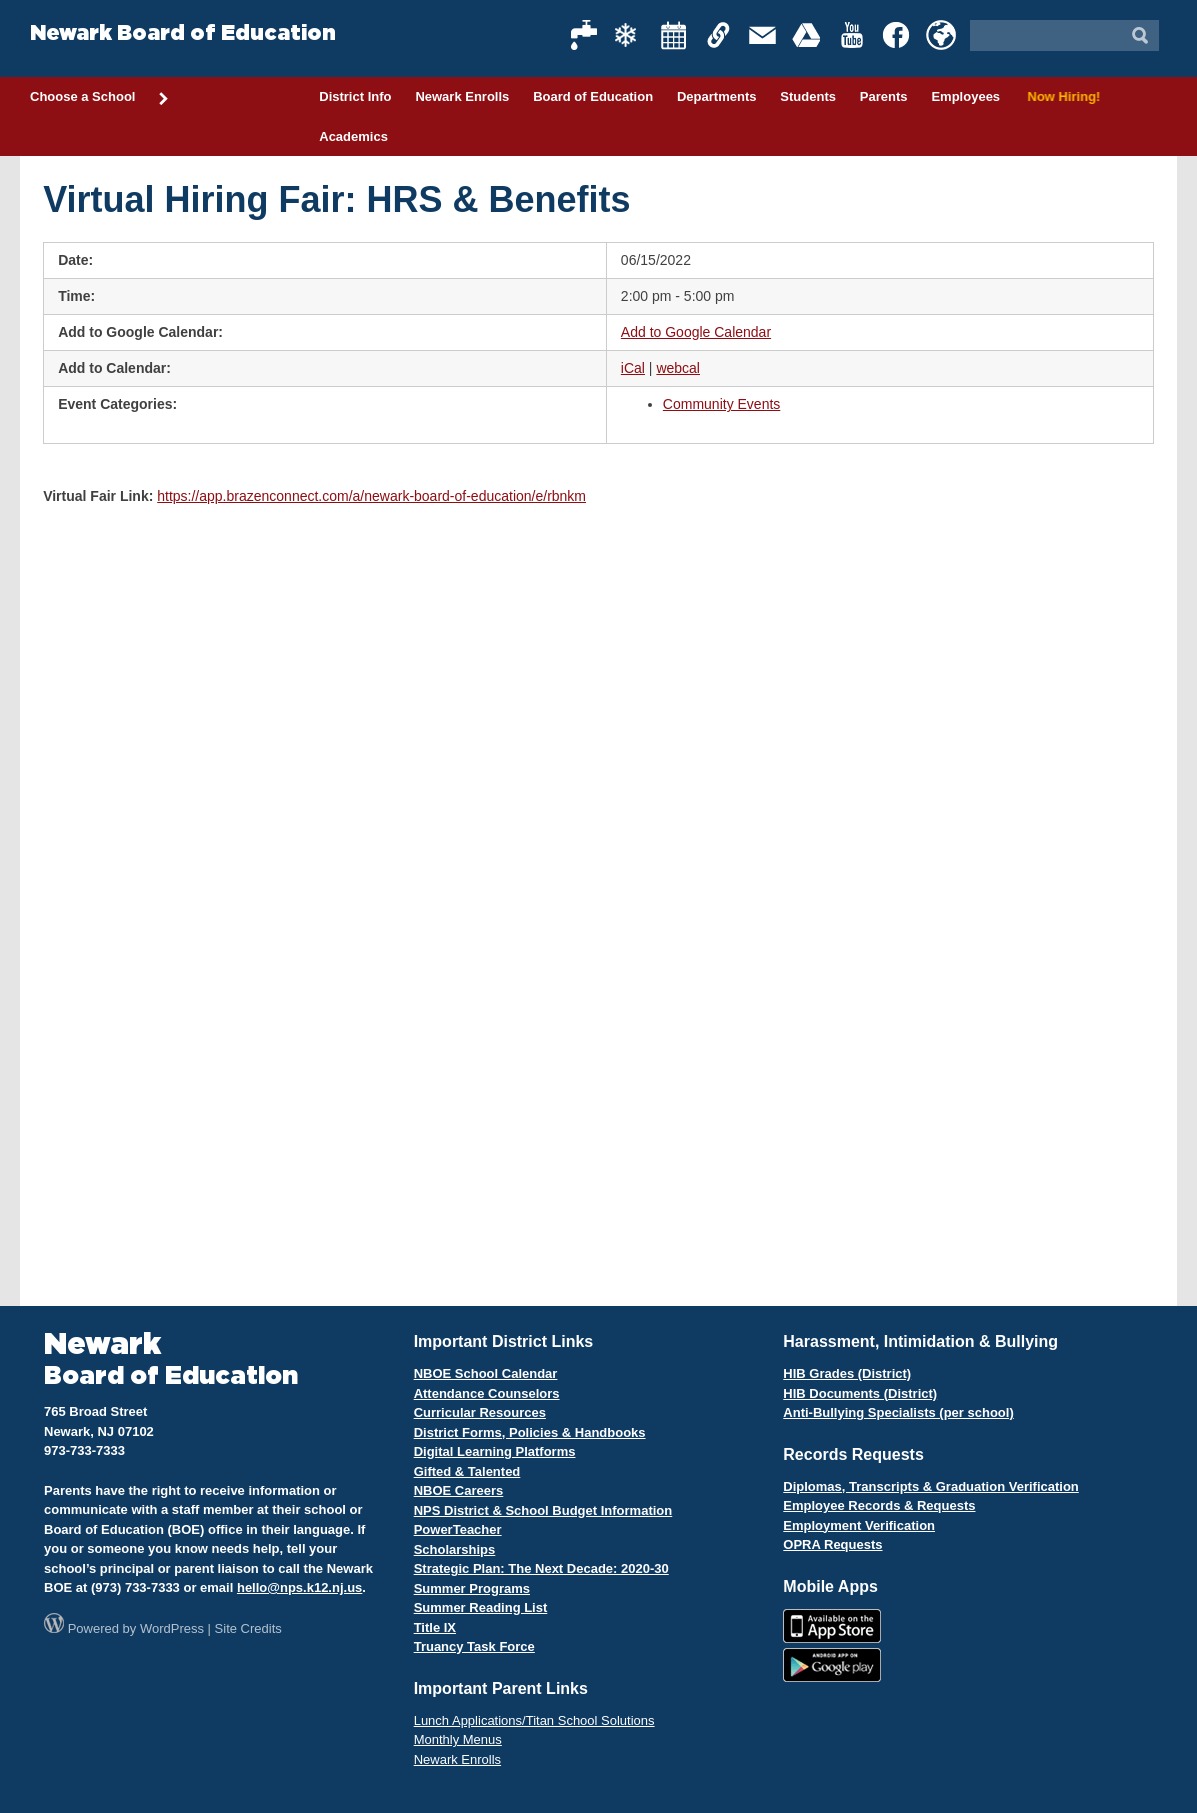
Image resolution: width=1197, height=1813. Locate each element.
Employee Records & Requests (879, 1505)
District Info (355, 96)
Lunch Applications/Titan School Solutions (534, 1720)
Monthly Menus (458, 1739)
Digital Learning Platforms (495, 1451)
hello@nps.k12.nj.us (299, 1587)
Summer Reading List (481, 1607)
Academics (353, 136)
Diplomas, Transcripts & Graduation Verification (930, 1486)
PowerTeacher (458, 1529)
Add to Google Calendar (696, 332)
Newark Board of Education (183, 33)
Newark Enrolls (462, 96)
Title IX (435, 1627)
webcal (678, 368)
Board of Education (593, 96)
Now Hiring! (1060, 96)
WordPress (172, 1628)
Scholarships (455, 1549)
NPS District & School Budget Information (543, 1510)
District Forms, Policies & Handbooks (530, 1432)
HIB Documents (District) (860, 1393)
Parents (884, 96)
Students (808, 96)
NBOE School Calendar (486, 1373)
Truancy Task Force (474, 1646)
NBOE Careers (459, 1490)
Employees (965, 96)
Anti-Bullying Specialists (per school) (898, 1412)
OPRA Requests (832, 1544)
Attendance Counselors (487, 1393)
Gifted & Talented (467, 1471)
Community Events (721, 404)
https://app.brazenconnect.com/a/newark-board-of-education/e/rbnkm (371, 496)
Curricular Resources (480, 1412)
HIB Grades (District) (847, 1373)
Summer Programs (472, 1588)
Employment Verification (859, 1525)
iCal (633, 368)
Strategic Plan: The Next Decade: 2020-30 (541, 1568)
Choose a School (100, 98)
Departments (716, 96)
